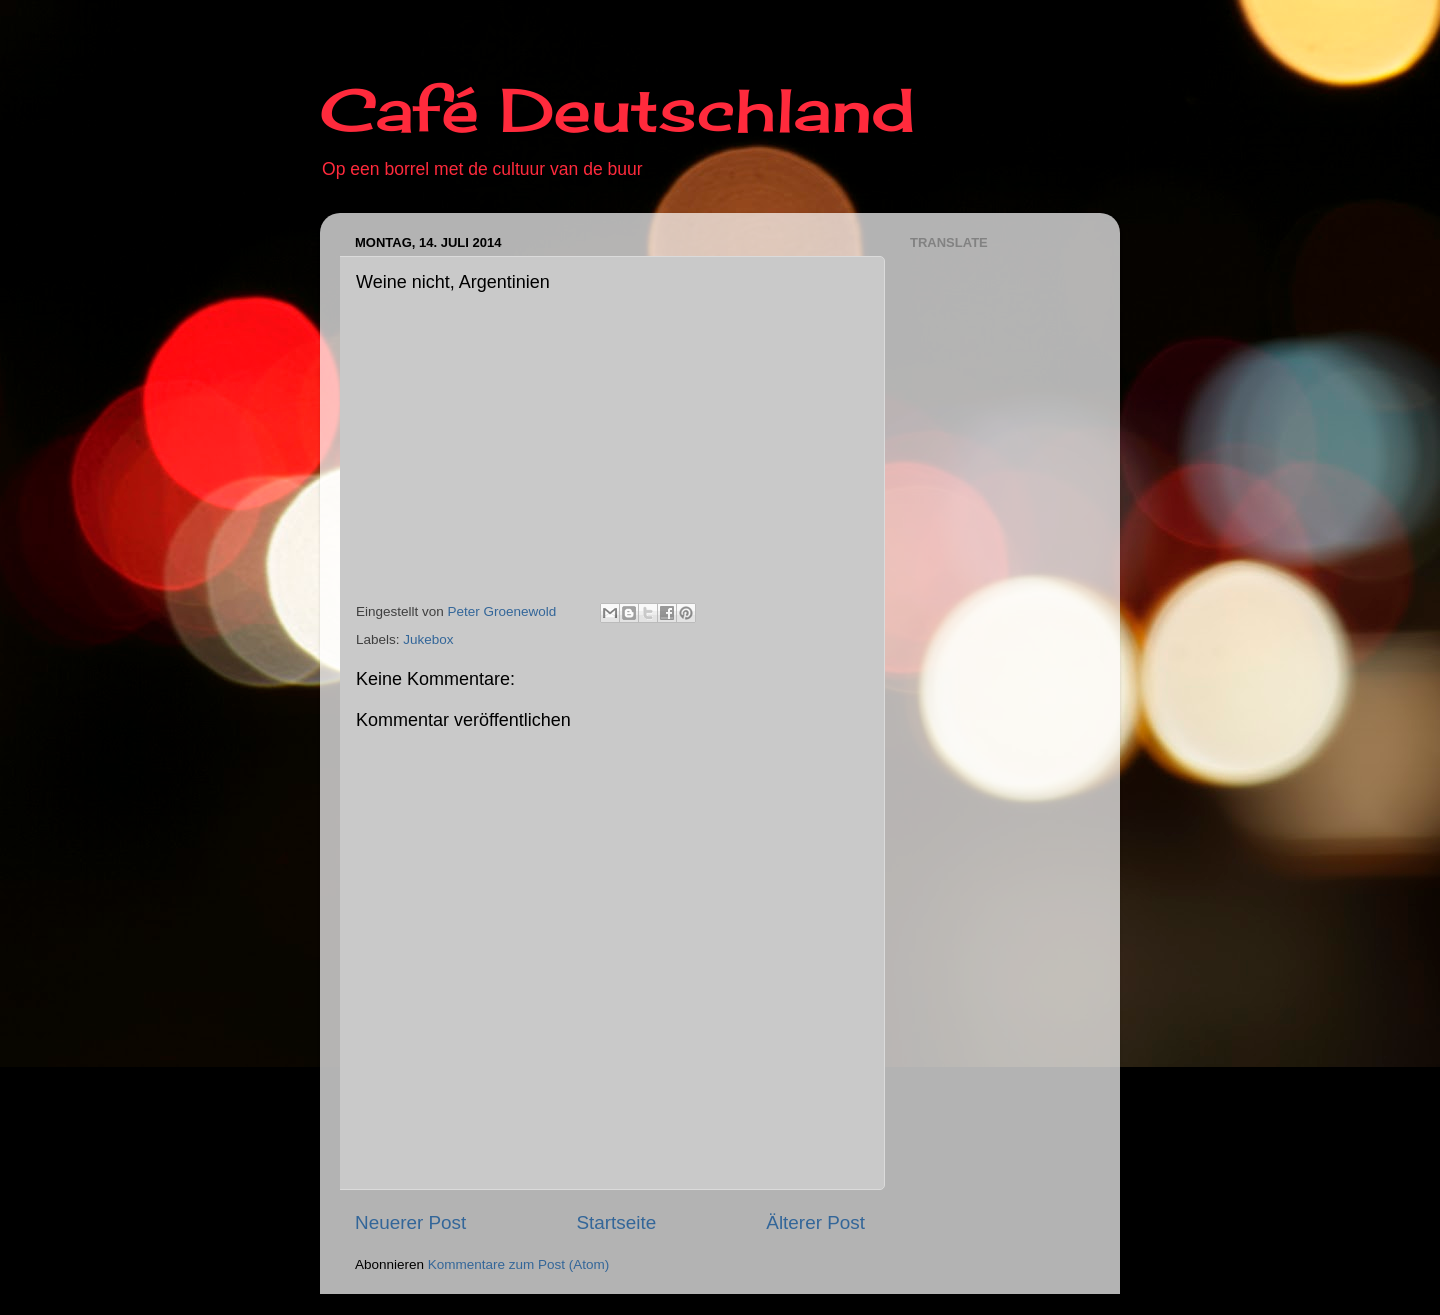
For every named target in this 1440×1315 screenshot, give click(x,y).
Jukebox (428, 639)
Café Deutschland (617, 109)
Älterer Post (815, 1222)
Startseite (616, 1222)
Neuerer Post (410, 1222)
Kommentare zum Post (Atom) (519, 1264)
